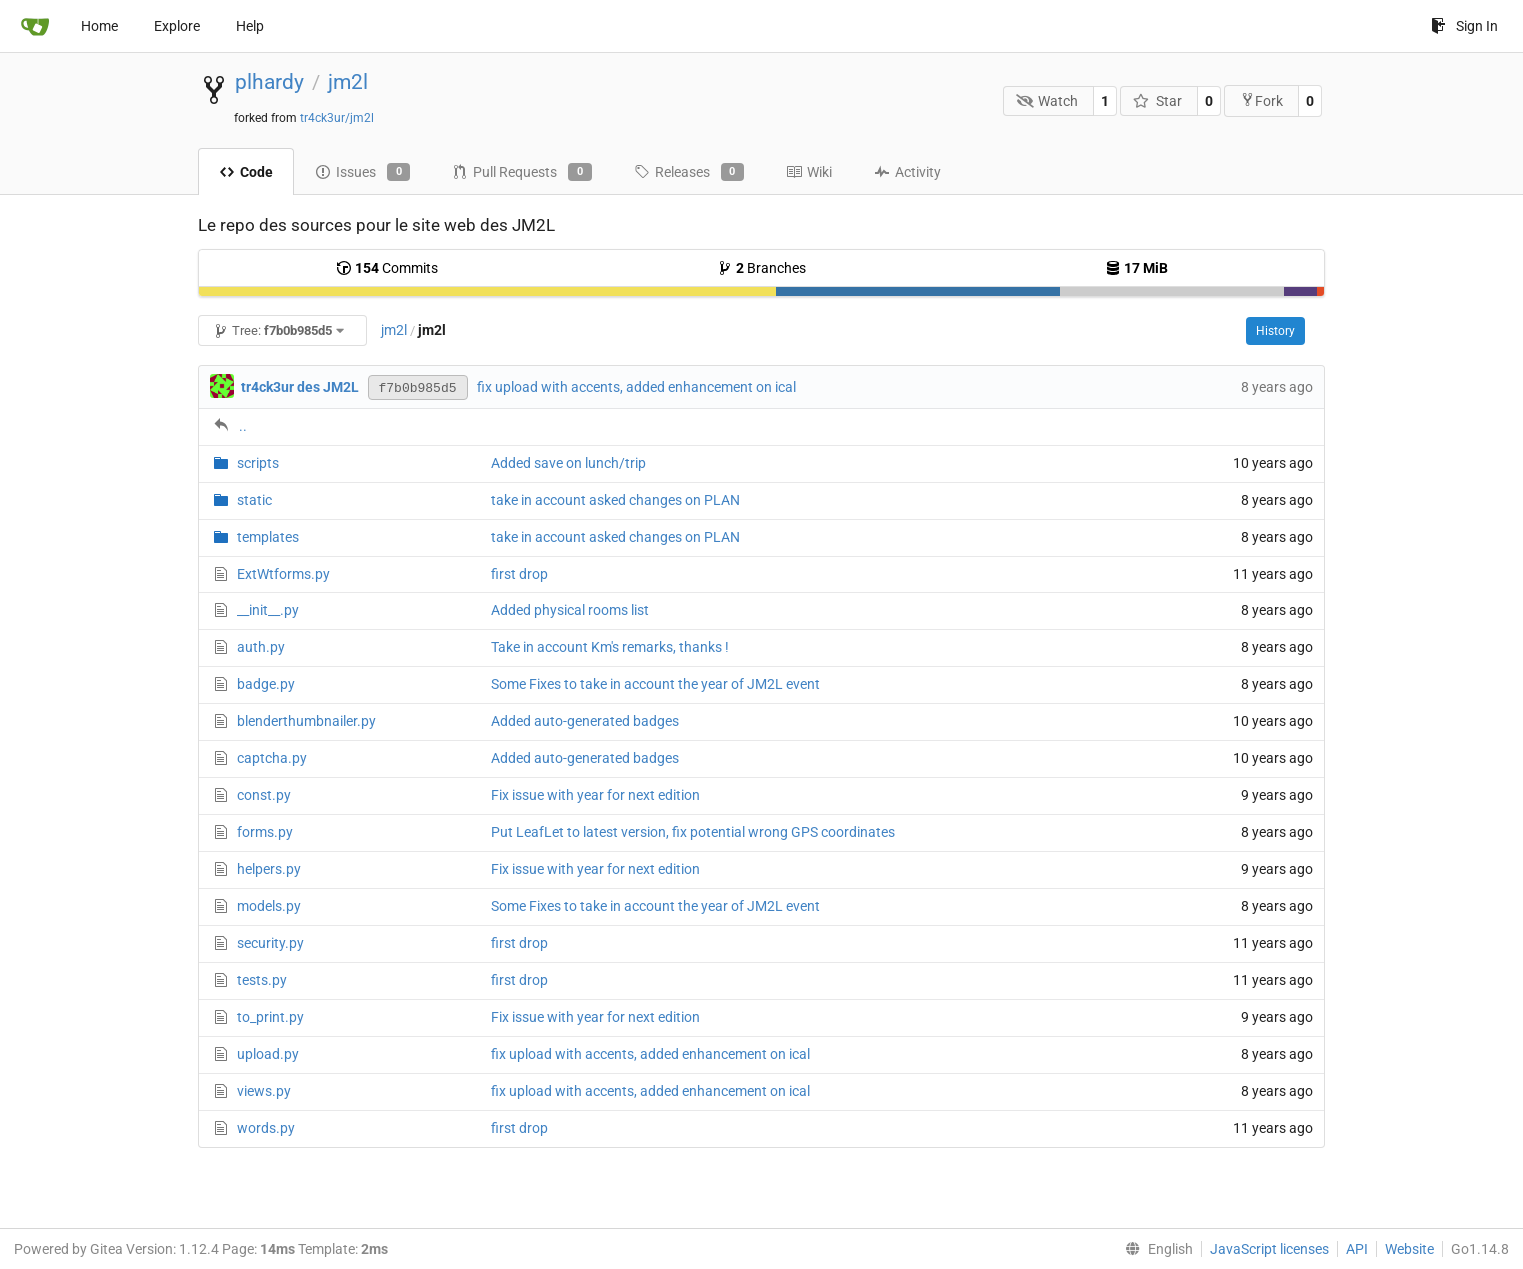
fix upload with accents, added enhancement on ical (636, 387)
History (1275, 331)
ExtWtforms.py (283, 574)
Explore (177, 26)
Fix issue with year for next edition (595, 795)
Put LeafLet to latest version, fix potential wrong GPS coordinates (693, 832)
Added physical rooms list (570, 610)
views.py (264, 1091)
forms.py (265, 832)
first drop (519, 574)
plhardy (269, 82)
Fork (1261, 100)
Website (1409, 1249)
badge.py (266, 684)
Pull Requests (521, 172)
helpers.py (269, 869)
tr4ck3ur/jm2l (337, 118)
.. (243, 426)
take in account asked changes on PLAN (615, 500)
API (1357, 1249)
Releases (689, 172)
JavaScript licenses (1269, 1249)
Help (250, 26)
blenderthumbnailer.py (306, 721)
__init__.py (268, 610)
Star (1157, 101)
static (254, 500)
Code (246, 172)
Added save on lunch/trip (568, 463)
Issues (362, 172)
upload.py (268, 1054)
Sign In (1464, 26)
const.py (264, 795)
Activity (907, 172)
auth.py (261, 647)
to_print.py (270, 1017)
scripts (258, 463)
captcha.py (272, 758)
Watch (1047, 101)
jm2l (348, 82)
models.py (269, 906)
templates (268, 537)
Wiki (809, 172)
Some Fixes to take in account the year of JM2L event (655, 684)
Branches (761, 268)
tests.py (262, 980)
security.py (270, 943)
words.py (266, 1128)
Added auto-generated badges (585, 721)
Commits (387, 268)
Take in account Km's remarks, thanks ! (610, 647)
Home (99, 26)
